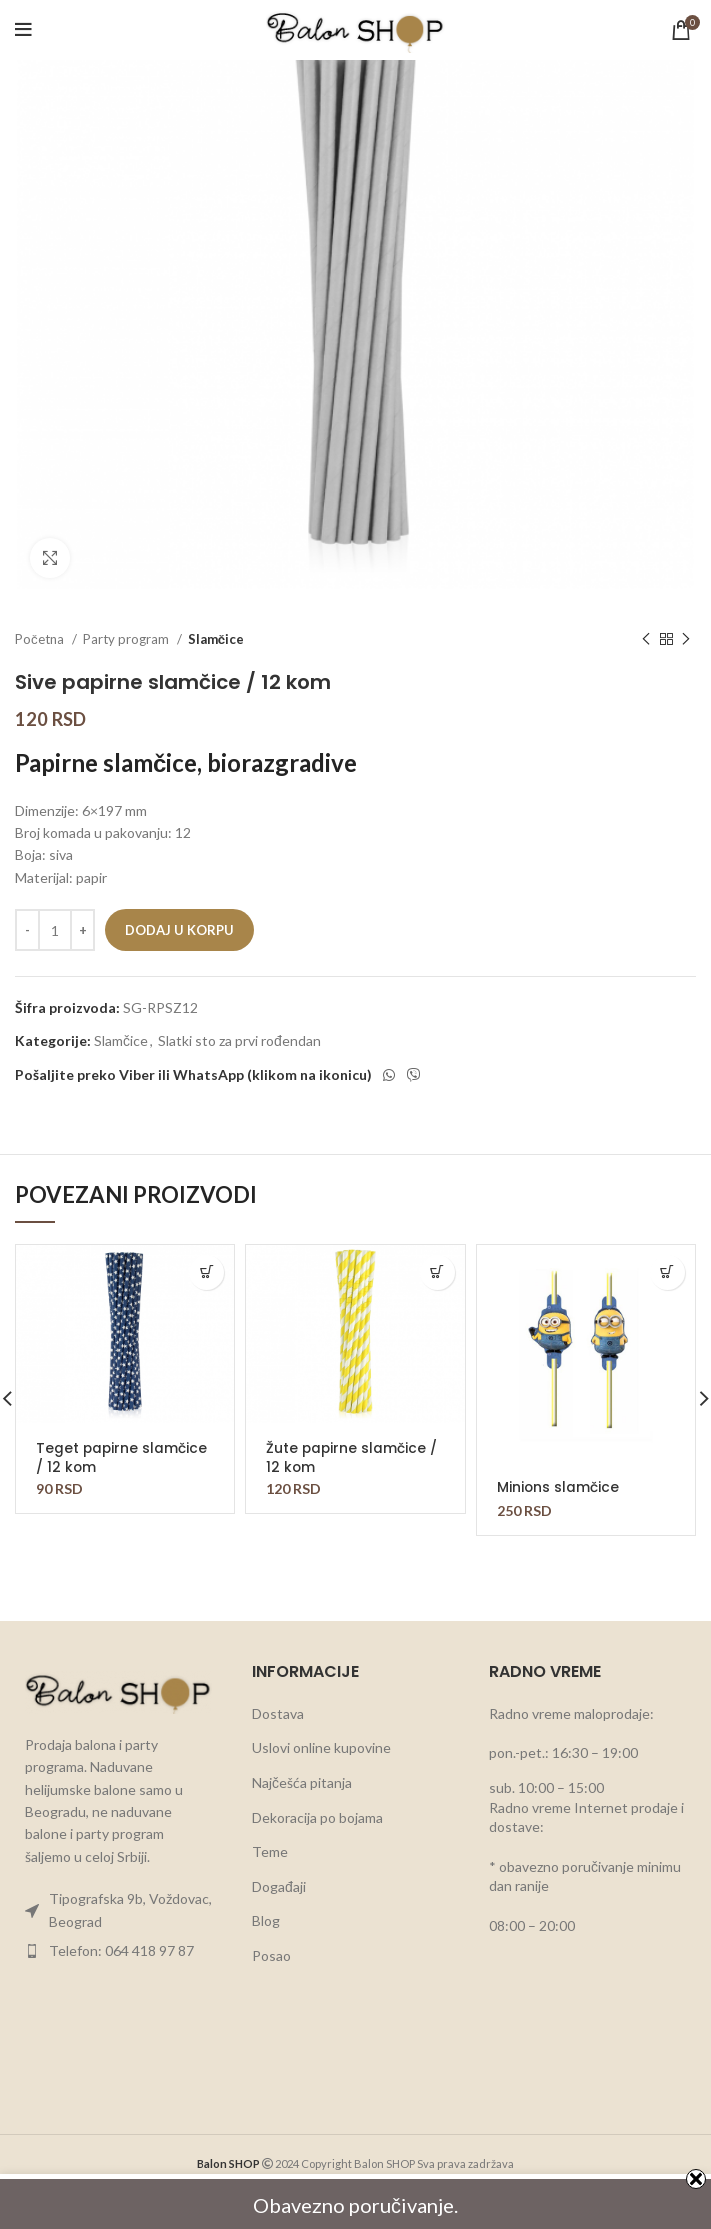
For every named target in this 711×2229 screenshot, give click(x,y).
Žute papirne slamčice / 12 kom (352, 1457)
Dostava (278, 1695)
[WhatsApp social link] (389, 1075)
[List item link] (118, 1892)
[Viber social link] (414, 1075)
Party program (127, 639)
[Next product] (686, 640)
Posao (271, 1937)
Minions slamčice (558, 1487)
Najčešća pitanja (302, 1764)
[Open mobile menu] (23, 30)
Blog (266, 1902)
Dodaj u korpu (179, 930)
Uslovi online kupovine (321, 1729)
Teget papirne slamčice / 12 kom (122, 1457)
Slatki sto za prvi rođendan (239, 1040)
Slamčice (216, 639)
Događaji (279, 1868)
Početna (41, 639)
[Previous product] (646, 640)
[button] (206, 1272)
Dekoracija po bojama (317, 1799)
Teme (270, 1833)
